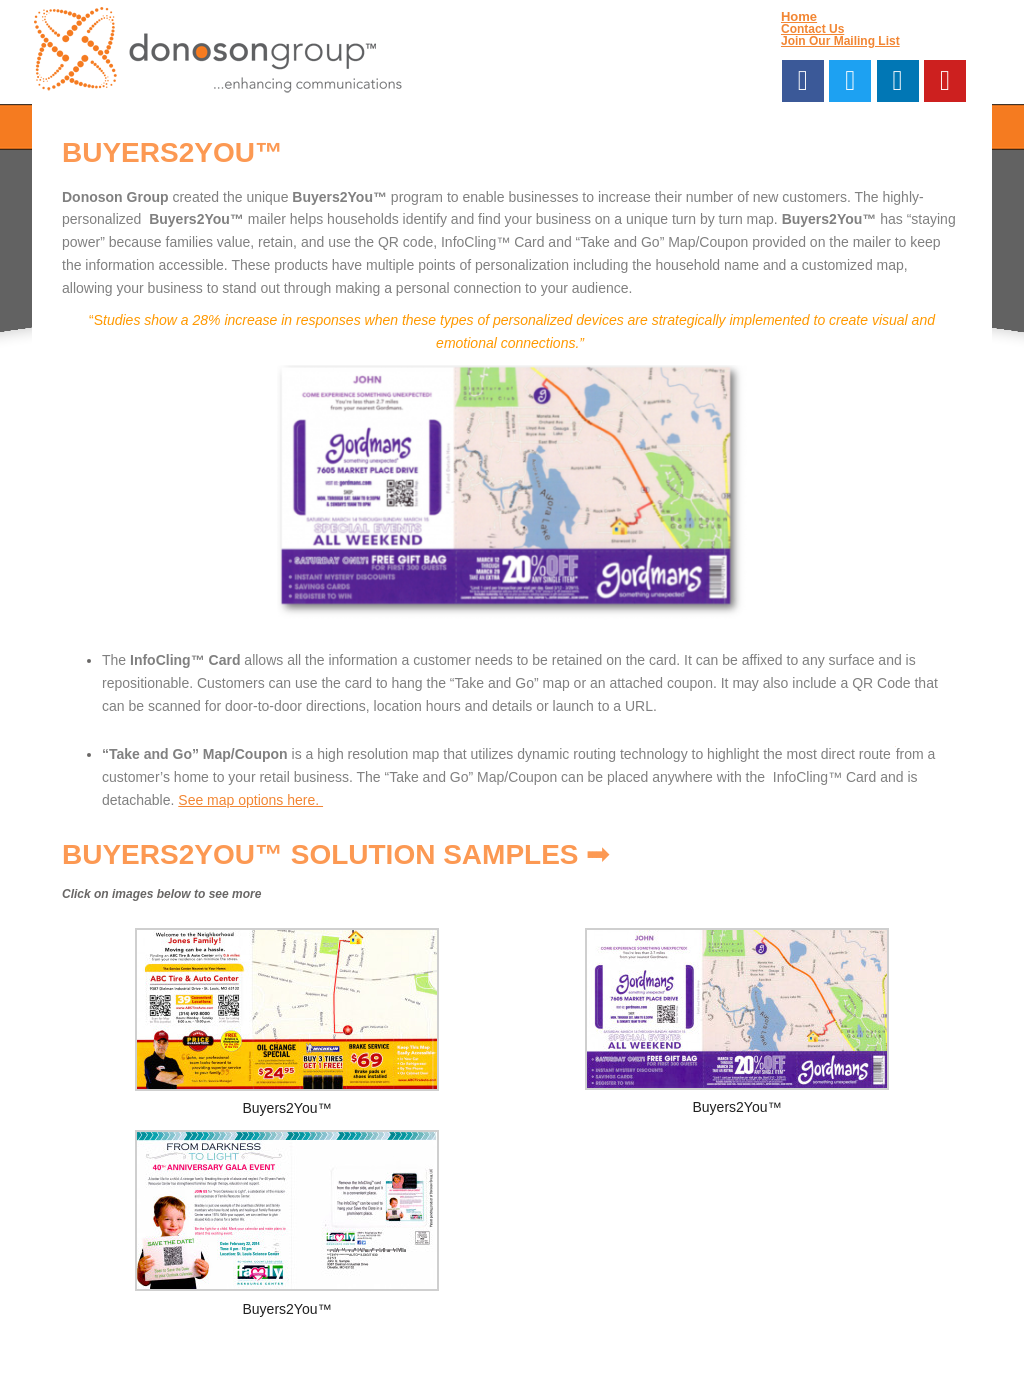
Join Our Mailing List (840, 41)
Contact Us (812, 29)
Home (799, 16)
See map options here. (250, 800)
